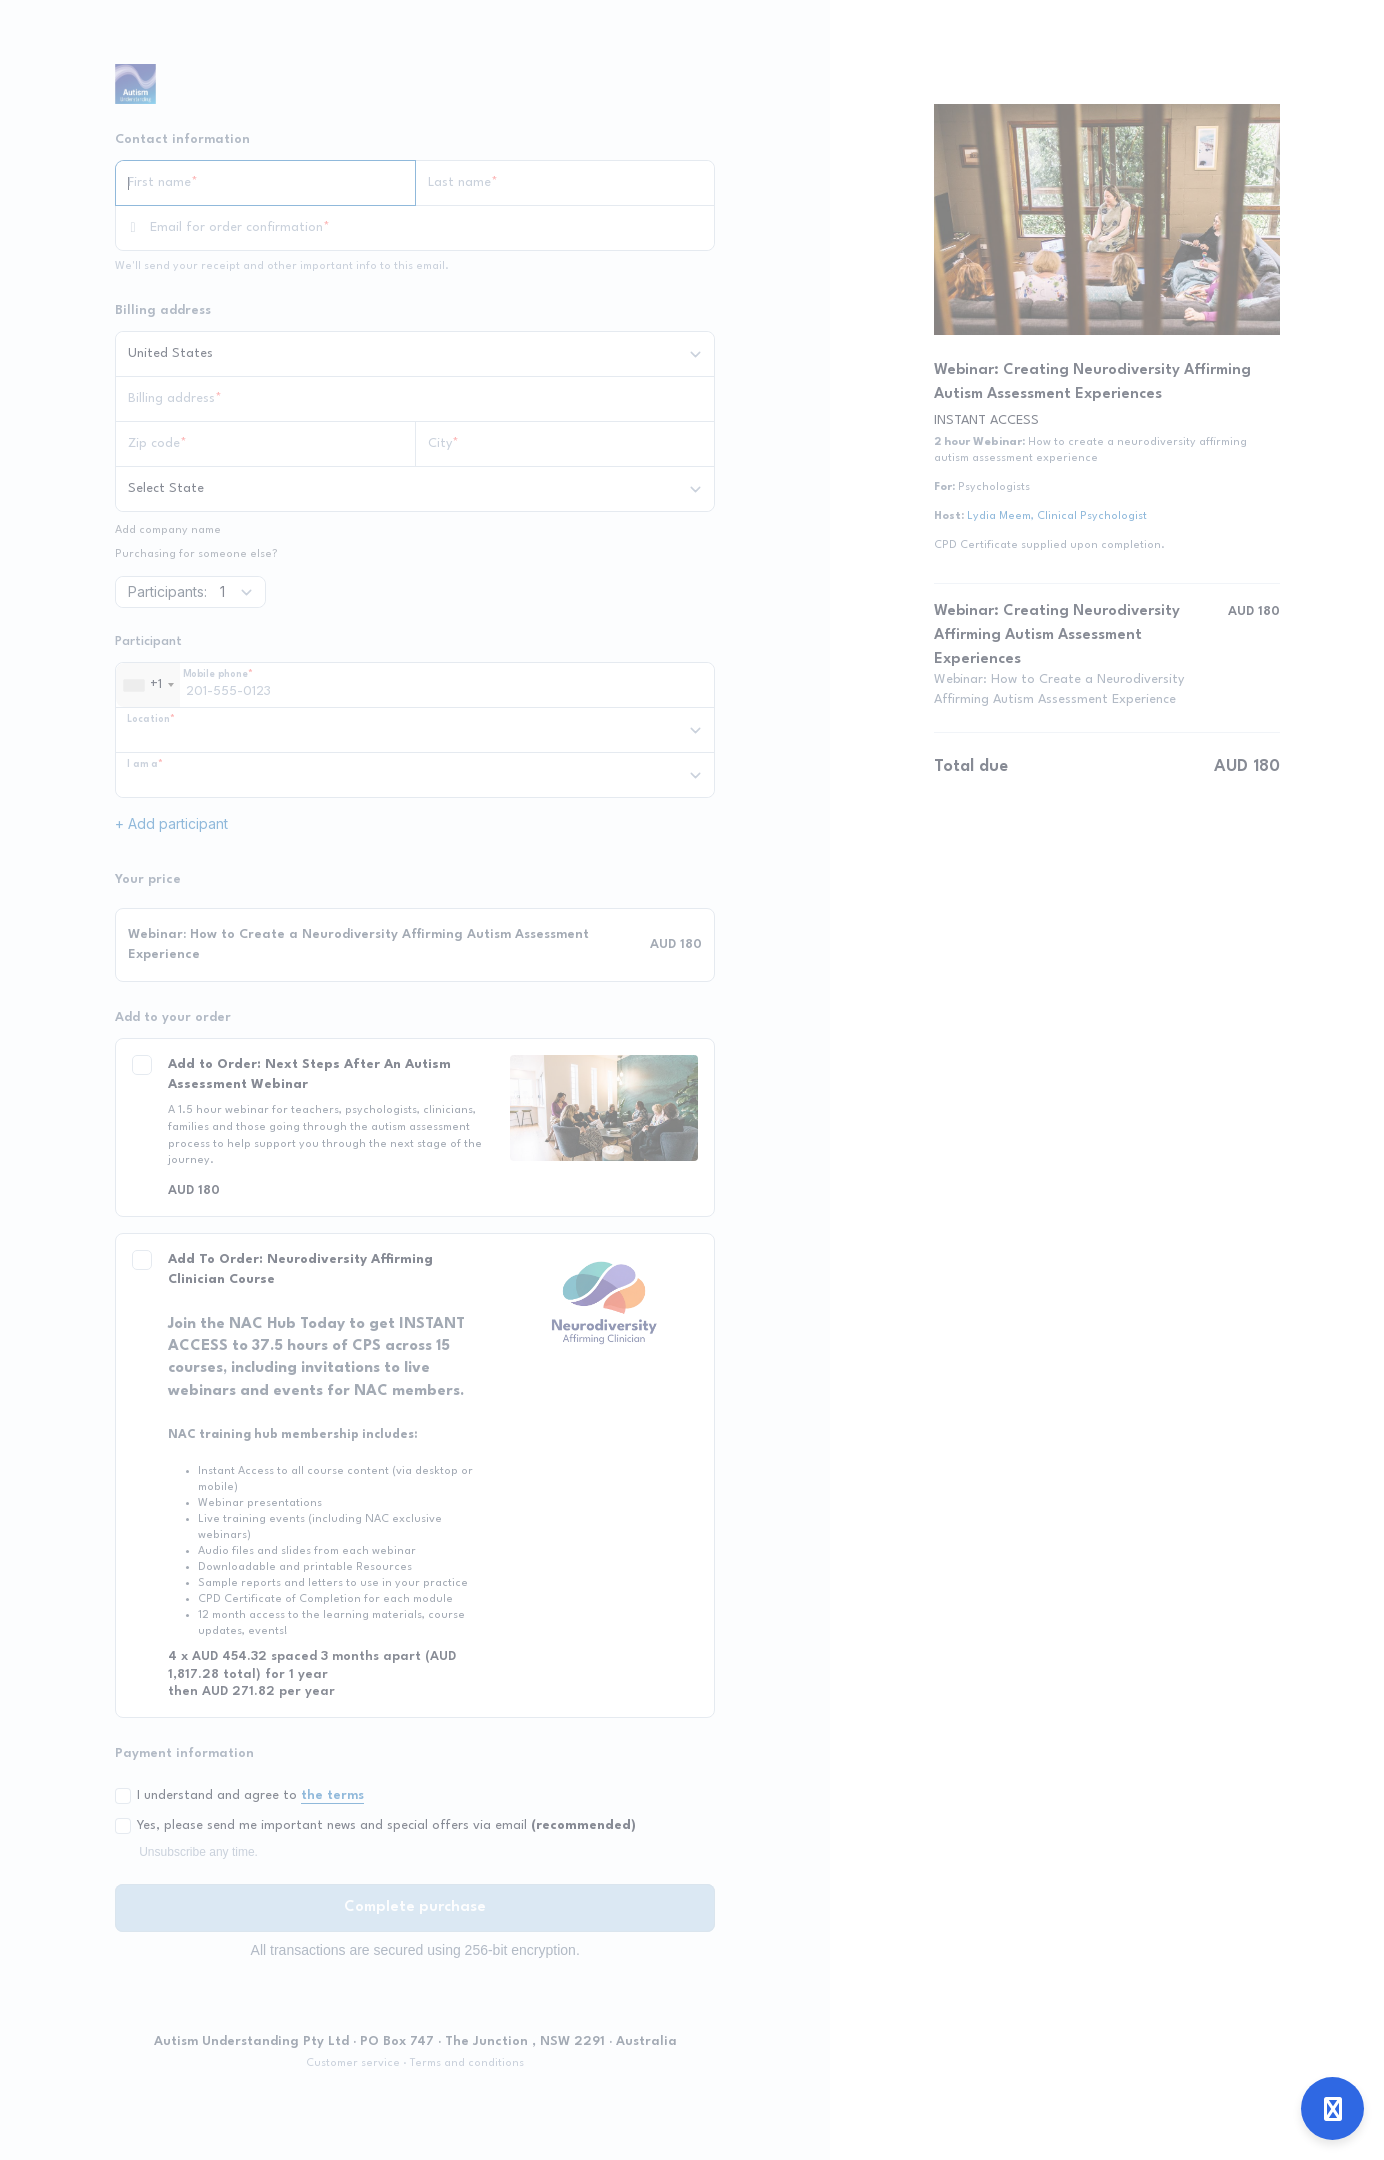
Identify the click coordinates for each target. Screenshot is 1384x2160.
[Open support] (1332, 2108)
